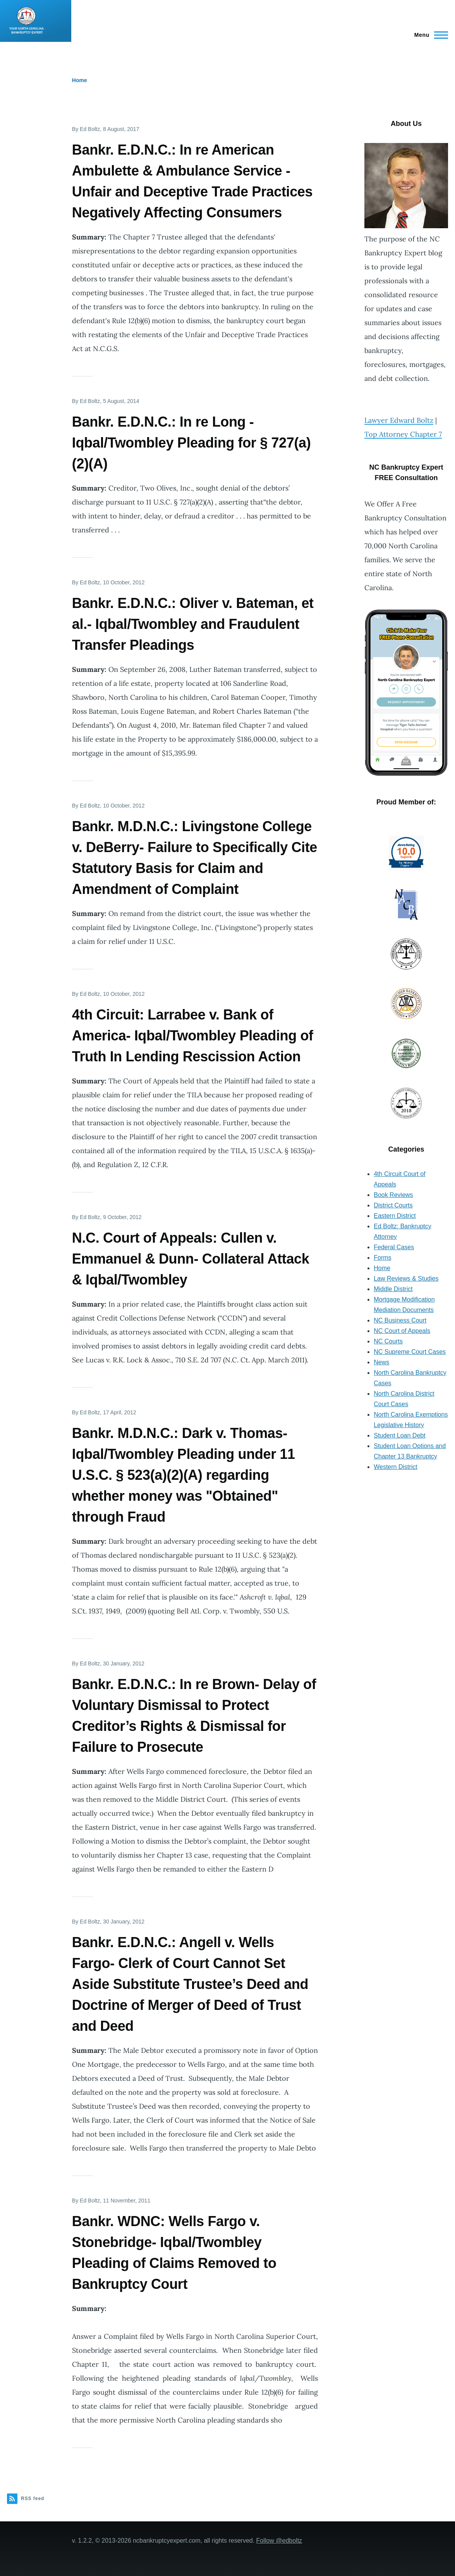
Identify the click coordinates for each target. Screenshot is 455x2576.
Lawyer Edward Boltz (398, 420)
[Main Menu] (428, 35)
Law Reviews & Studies (406, 1278)
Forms (382, 1257)
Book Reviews (393, 1195)
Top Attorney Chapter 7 (403, 434)
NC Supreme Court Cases (410, 1351)
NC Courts (388, 1341)
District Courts (393, 1205)
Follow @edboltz (279, 2540)
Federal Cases (394, 1247)
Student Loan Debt (399, 1435)
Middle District (393, 1289)
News (381, 1362)
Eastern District (395, 1215)
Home (79, 80)
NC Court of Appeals (402, 1331)
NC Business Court (400, 1320)
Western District (395, 1467)
